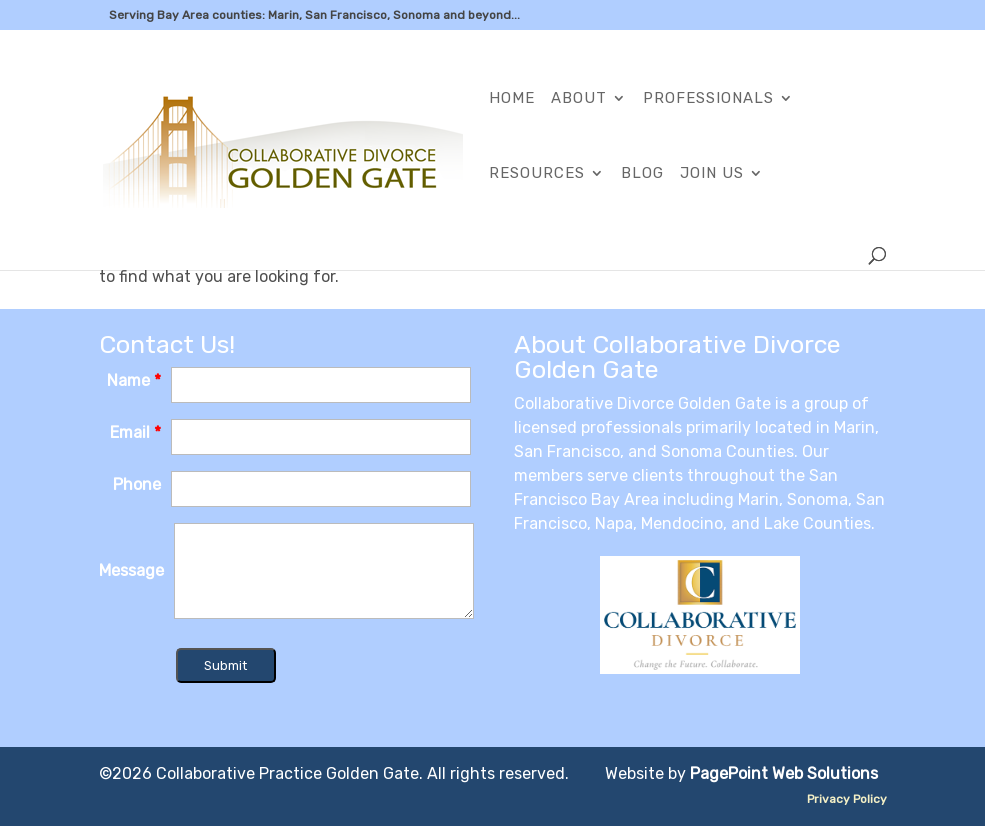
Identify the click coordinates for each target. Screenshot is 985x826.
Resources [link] (537, 174)
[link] (283, 148)
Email (135, 432)
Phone (137, 484)
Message (131, 570)
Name (134, 380)
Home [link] (512, 99)
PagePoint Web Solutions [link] (784, 773)
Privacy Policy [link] (847, 799)
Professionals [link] (708, 99)
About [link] (579, 99)
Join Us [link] (712, 174)
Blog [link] (642, 174)
